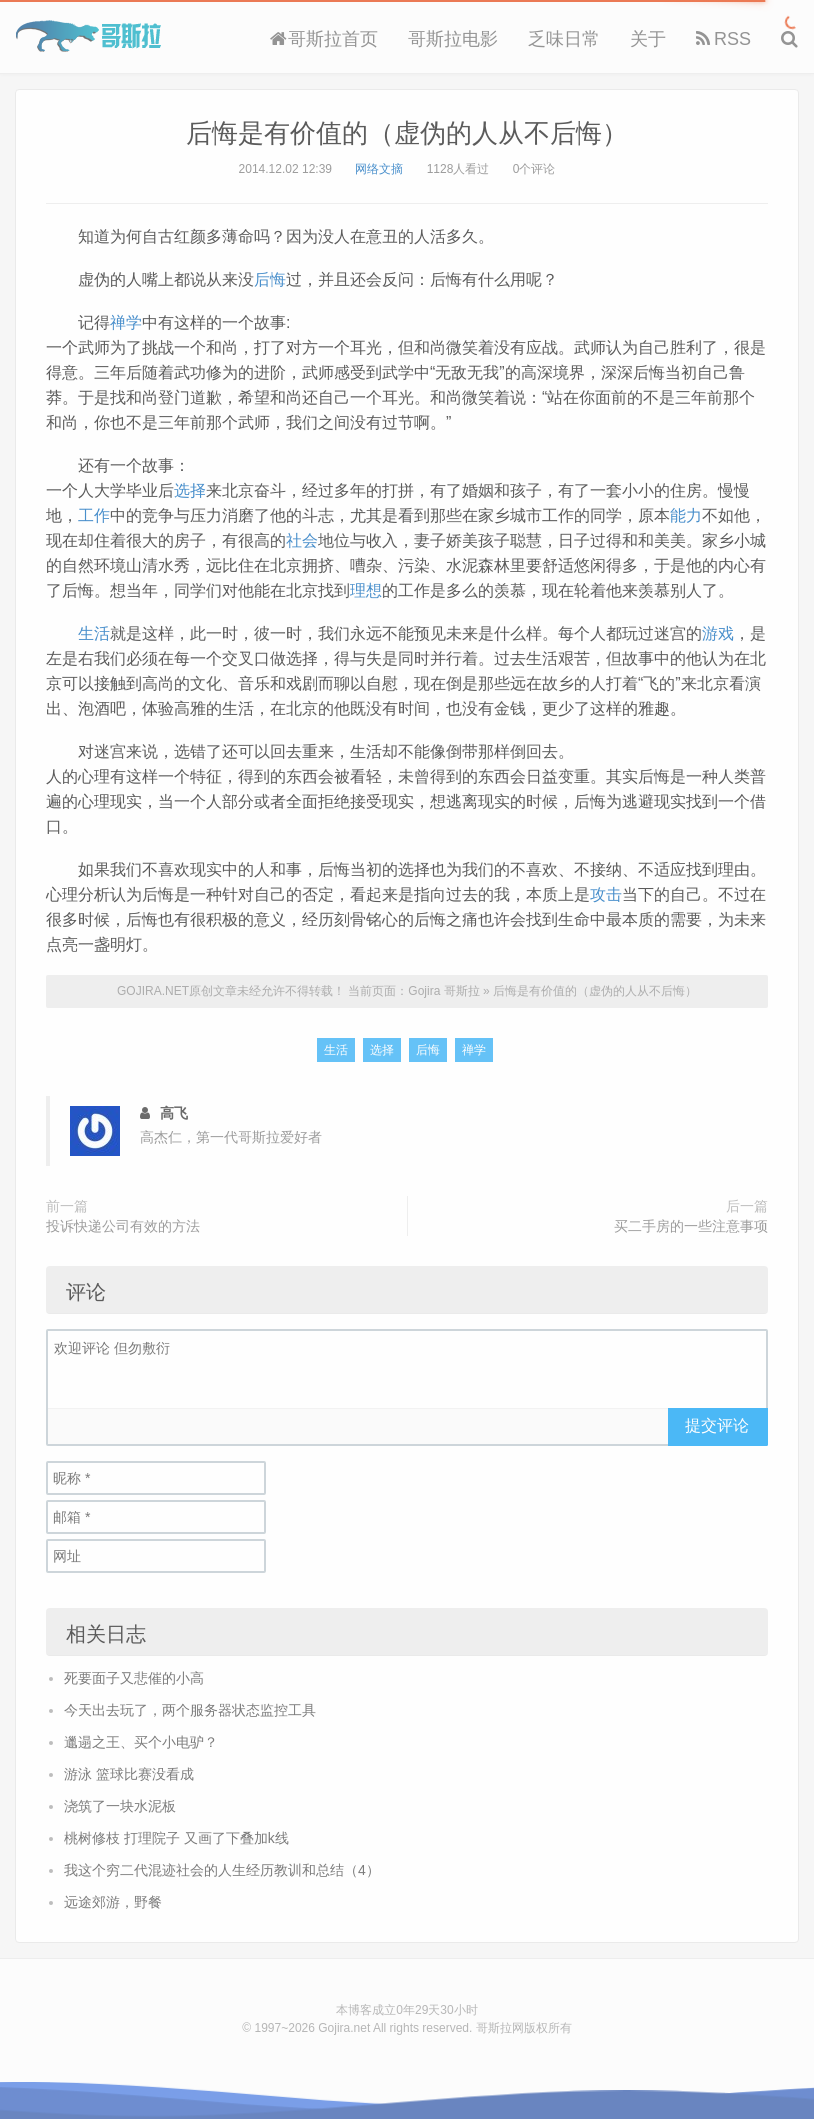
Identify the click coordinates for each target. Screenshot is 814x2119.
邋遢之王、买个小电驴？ (141, 1742)
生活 (94, 633)
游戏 (718, 633)
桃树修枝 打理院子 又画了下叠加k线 (176, 1838)
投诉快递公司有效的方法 (123, 1226)
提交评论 (717, 1425)
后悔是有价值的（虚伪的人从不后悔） (407, 133)
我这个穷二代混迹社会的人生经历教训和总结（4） (222, 1870)
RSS (723, 39)
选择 (190, 490)
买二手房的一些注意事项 (691, 1226)
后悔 (270, 279)
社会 (302, 540)
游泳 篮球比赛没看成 (129, 1774)
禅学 (126, 322)
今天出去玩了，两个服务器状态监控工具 (190, 1710)
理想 (366, 590)
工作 (94, 515)
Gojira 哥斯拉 (88, 36)
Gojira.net (344, 2028)
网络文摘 (379, 169)
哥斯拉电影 (453, 39)
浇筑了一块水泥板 (120, 1806)
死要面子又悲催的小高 (134, 1678)
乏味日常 (564, 39)
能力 (686, 515)
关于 (648, 39)
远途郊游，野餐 (113, 1902)
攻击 (606, 894)
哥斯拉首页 (324, 39)
